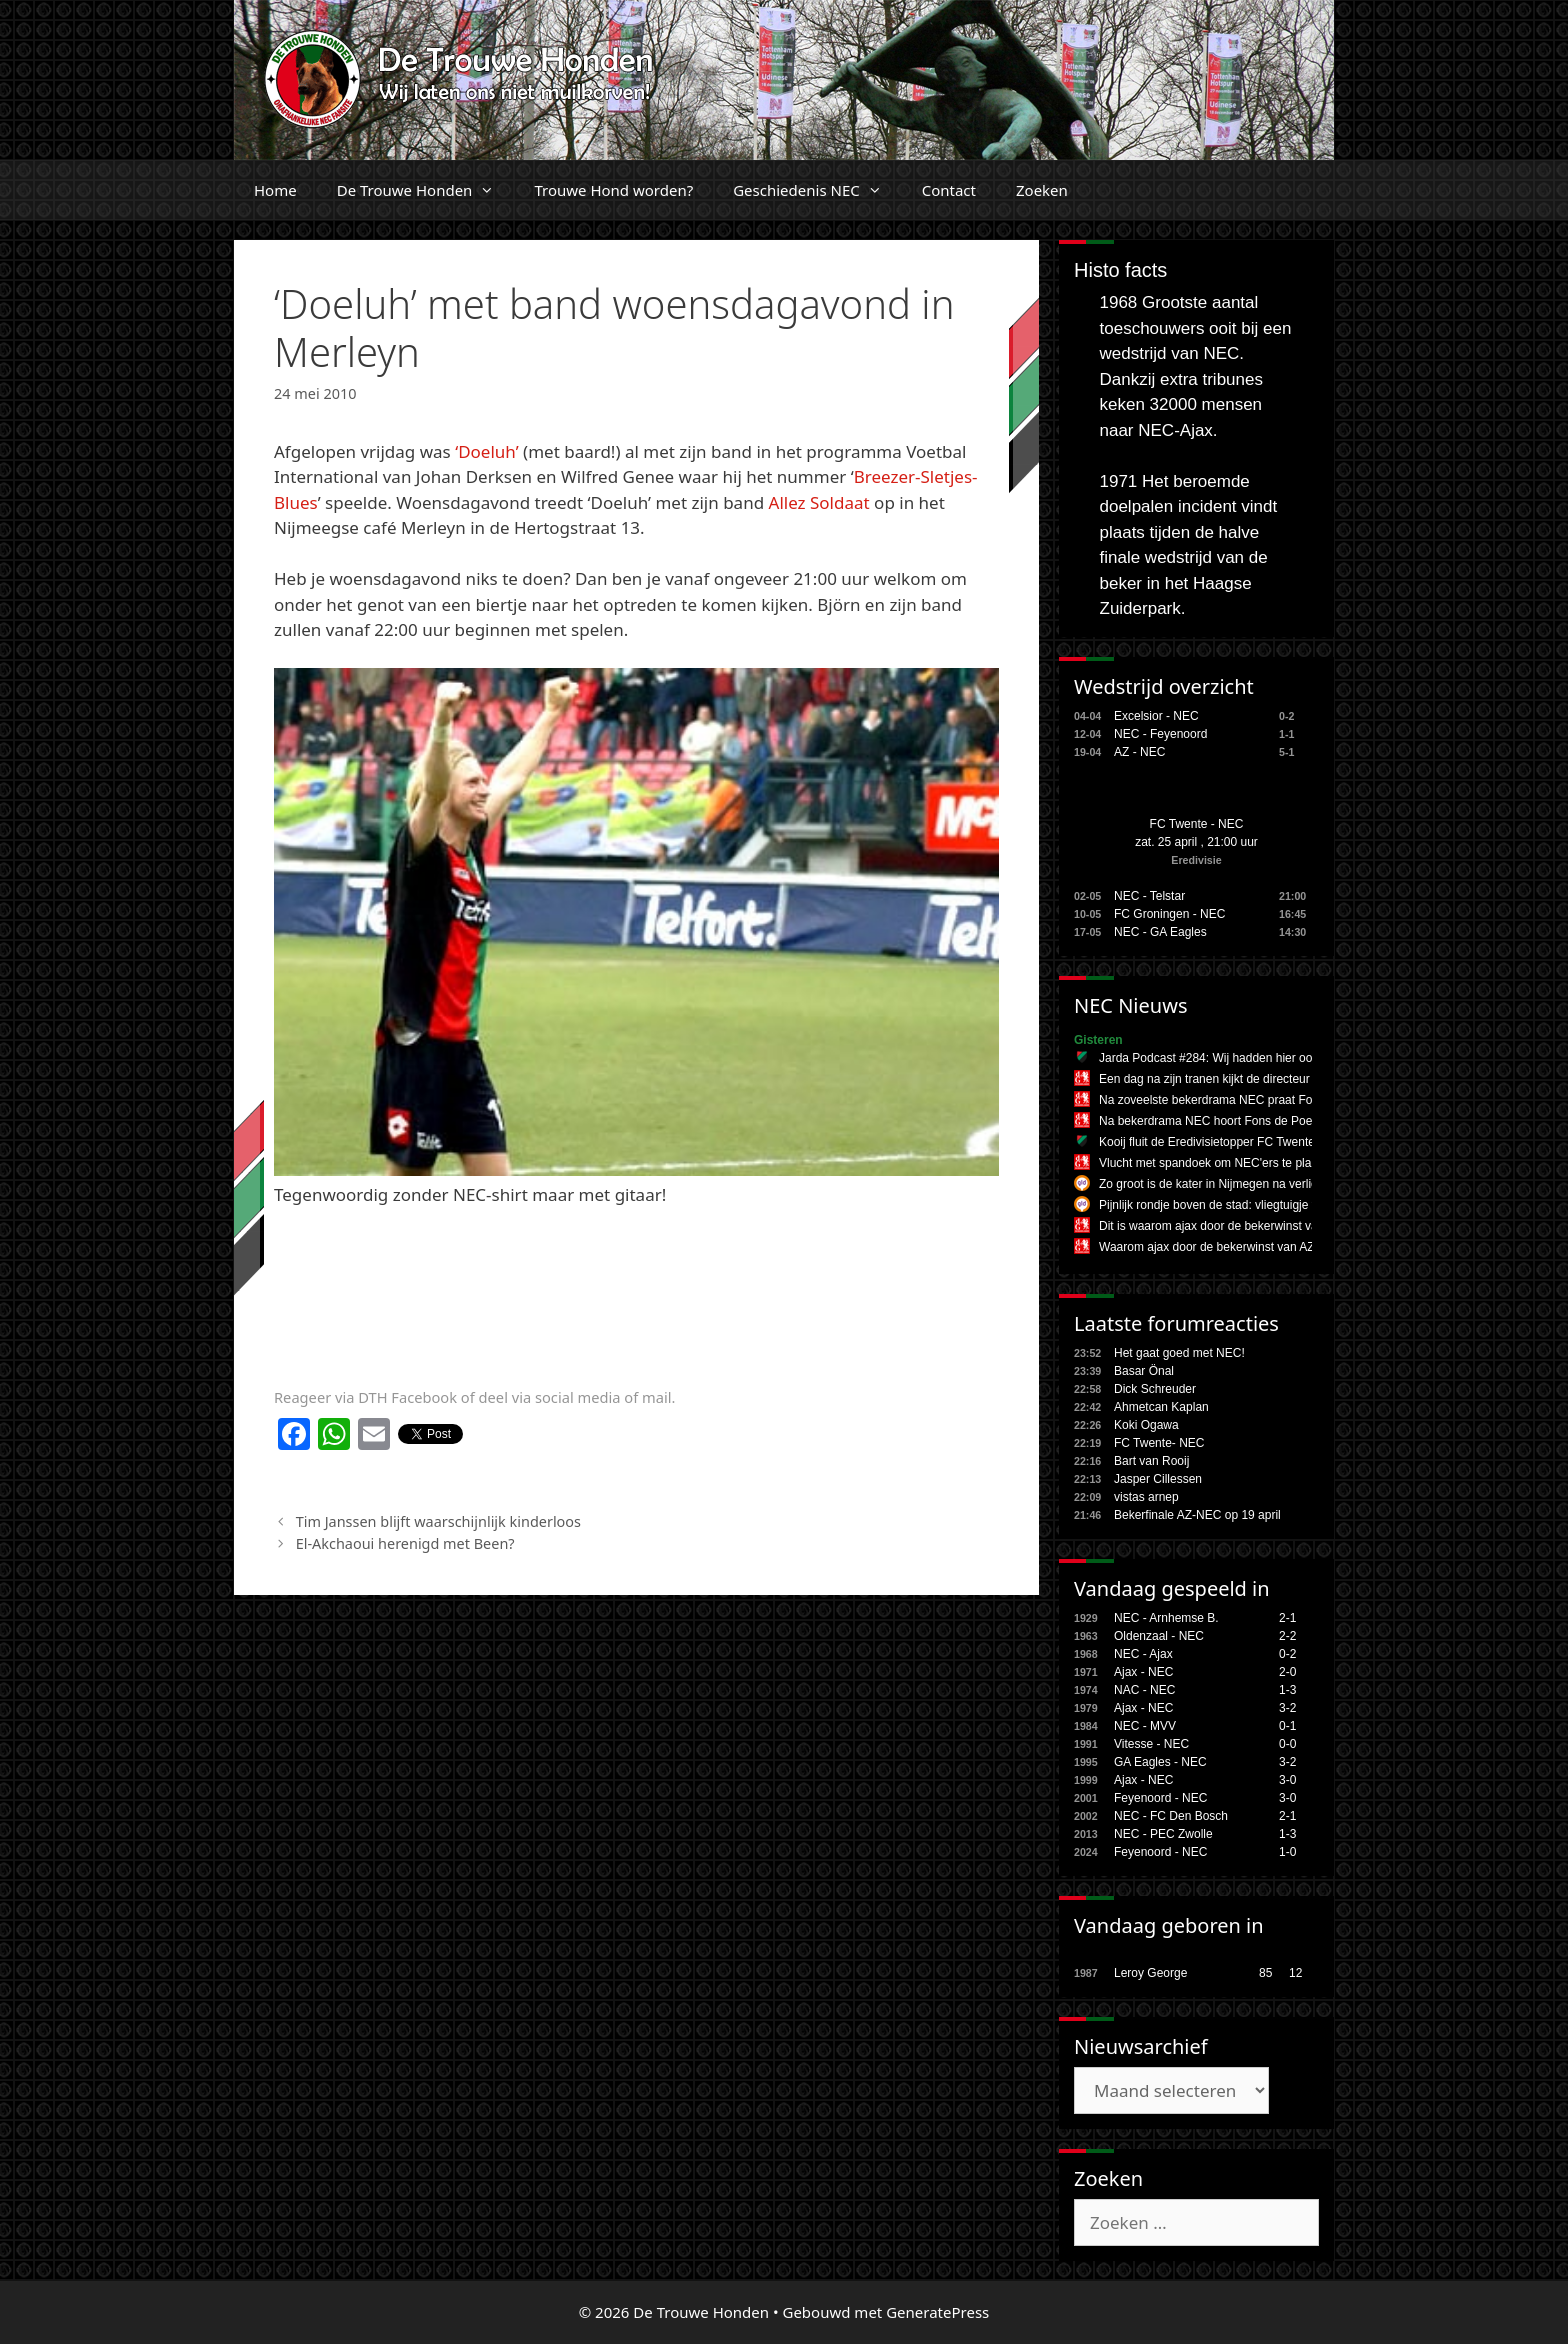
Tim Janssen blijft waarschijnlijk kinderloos (438, 1521)
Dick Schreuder (1155, 1389)
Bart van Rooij (1151, 1461)
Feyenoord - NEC (1160, 1798)
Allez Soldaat (822, 502)
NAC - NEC (1144, 1690)
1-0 (1287, 1852)
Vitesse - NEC (1151, 1744)
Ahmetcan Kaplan (1161, 1407)
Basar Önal (1144, 1371)
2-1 (1287, 1618)
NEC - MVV (1145, 1726)
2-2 (1287, 1636)
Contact (949, 190)
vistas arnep (1146, 1497)
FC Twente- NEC (1159, 1443)
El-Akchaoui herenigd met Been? (405, 1543)
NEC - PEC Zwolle (1163, 1834)
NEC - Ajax (1143, 1654)
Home (275, 190)
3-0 (1287, 1780)
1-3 (1287, 1690)
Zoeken (1042, 190)
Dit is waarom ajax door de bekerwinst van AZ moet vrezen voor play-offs (1293, 1226)
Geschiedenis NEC (817, 190)
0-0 (1287, 1744)
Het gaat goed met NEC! (1179, 1353)
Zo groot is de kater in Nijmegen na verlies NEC (1225, 1184)
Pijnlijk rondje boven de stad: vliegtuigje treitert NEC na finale (1261, 1205)
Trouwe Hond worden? (613, 190)
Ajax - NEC (1143, 1672)
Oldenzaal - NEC (1159, 1636)
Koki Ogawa (1146, 1425)
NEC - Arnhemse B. (1166, 1618)
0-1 (1287, 1726)
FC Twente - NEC (1197, 824)
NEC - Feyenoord (1160, 734)
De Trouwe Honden (426, 190)
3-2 (1287, 1708)
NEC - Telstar (1149, 896)
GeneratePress (937, 2312)
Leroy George (1150, 1973)
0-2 (1287, 1654)
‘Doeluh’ (486, 451)
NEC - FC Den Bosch (1171, 1816)
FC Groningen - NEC (1169, 914)
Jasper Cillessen (1158, 1479)
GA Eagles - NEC (1160, 1762)
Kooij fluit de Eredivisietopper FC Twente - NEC (1225, 1142)
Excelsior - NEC (1156, 716)
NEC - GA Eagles (1160, 932)
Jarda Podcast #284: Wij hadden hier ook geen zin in (1239, 1058)
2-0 (1287, 1672)
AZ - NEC (1139, 752)
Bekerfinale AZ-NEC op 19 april (1197, 1515)
